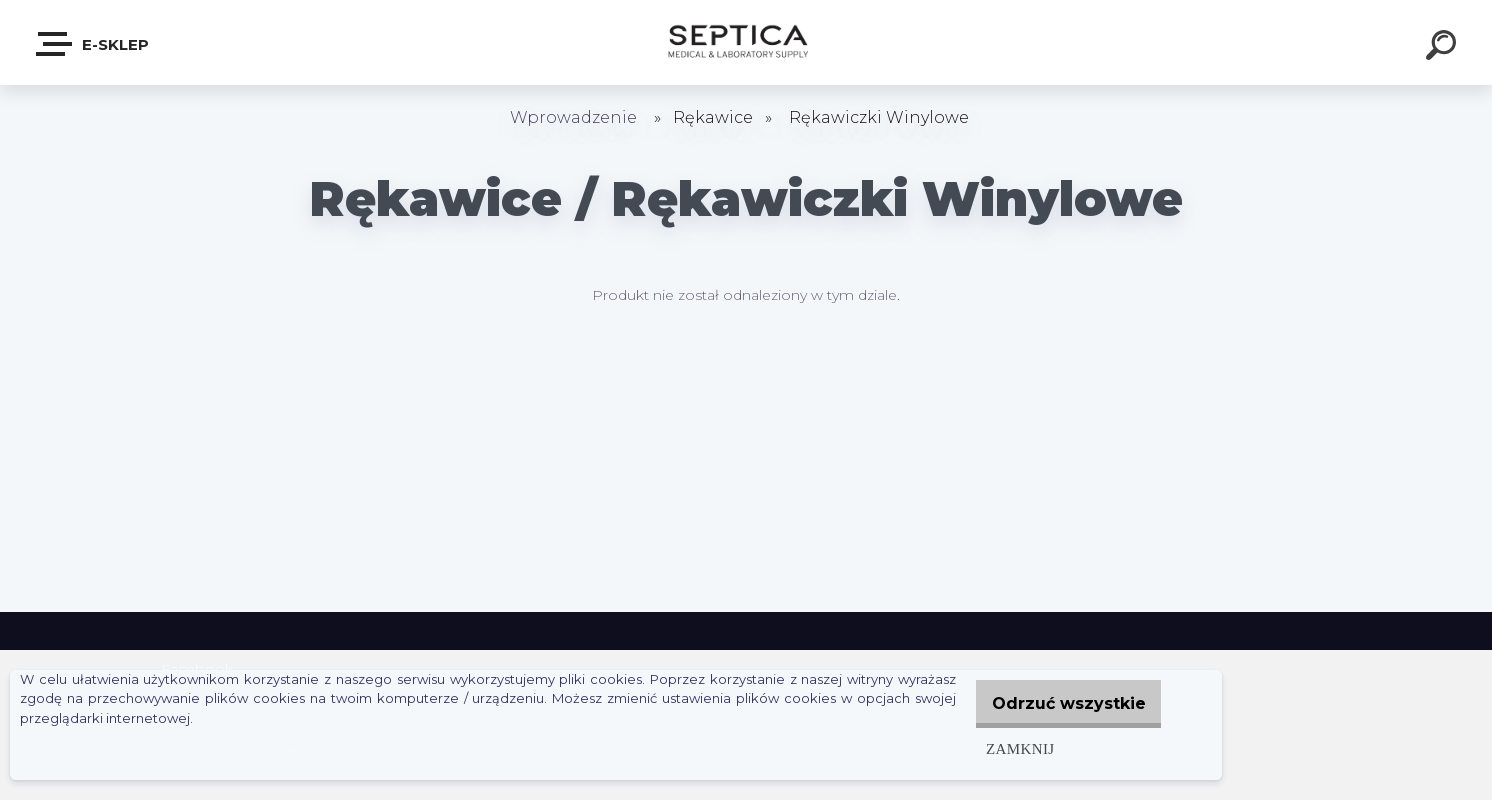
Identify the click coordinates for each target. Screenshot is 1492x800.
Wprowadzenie (573, 117)
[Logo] (746, 42)
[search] (1444, 48)
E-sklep (93, 44)
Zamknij (1002, 748)
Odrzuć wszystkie (1060, 703)
